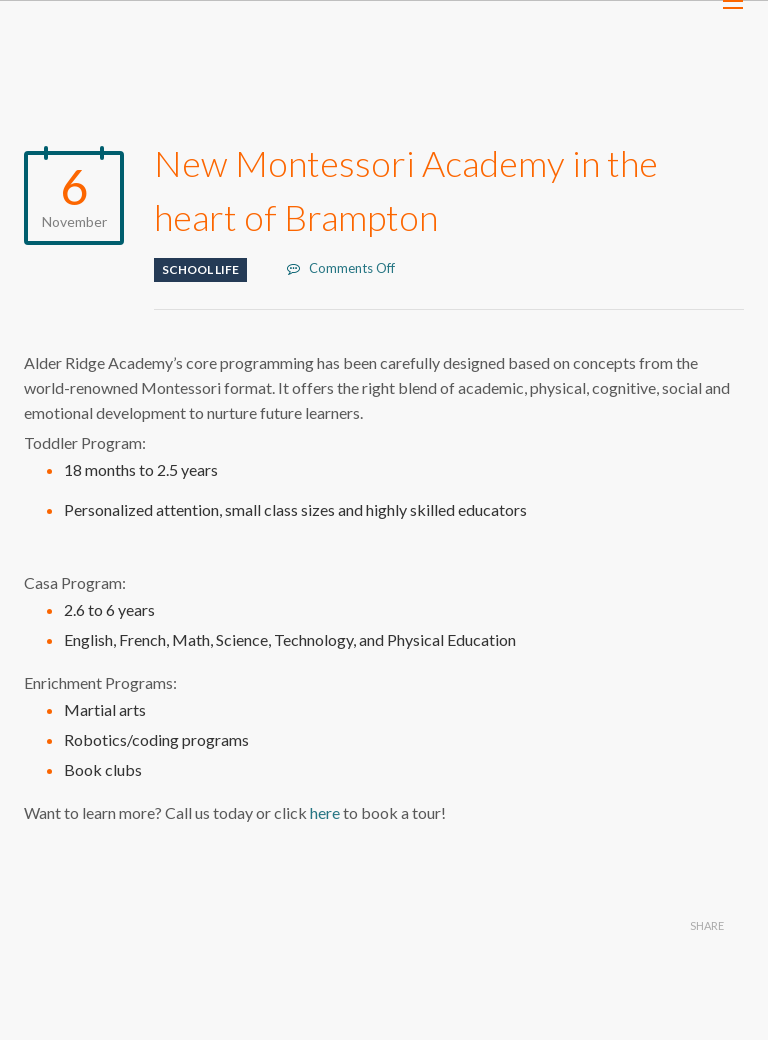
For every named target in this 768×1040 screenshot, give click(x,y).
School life (200, 269)
